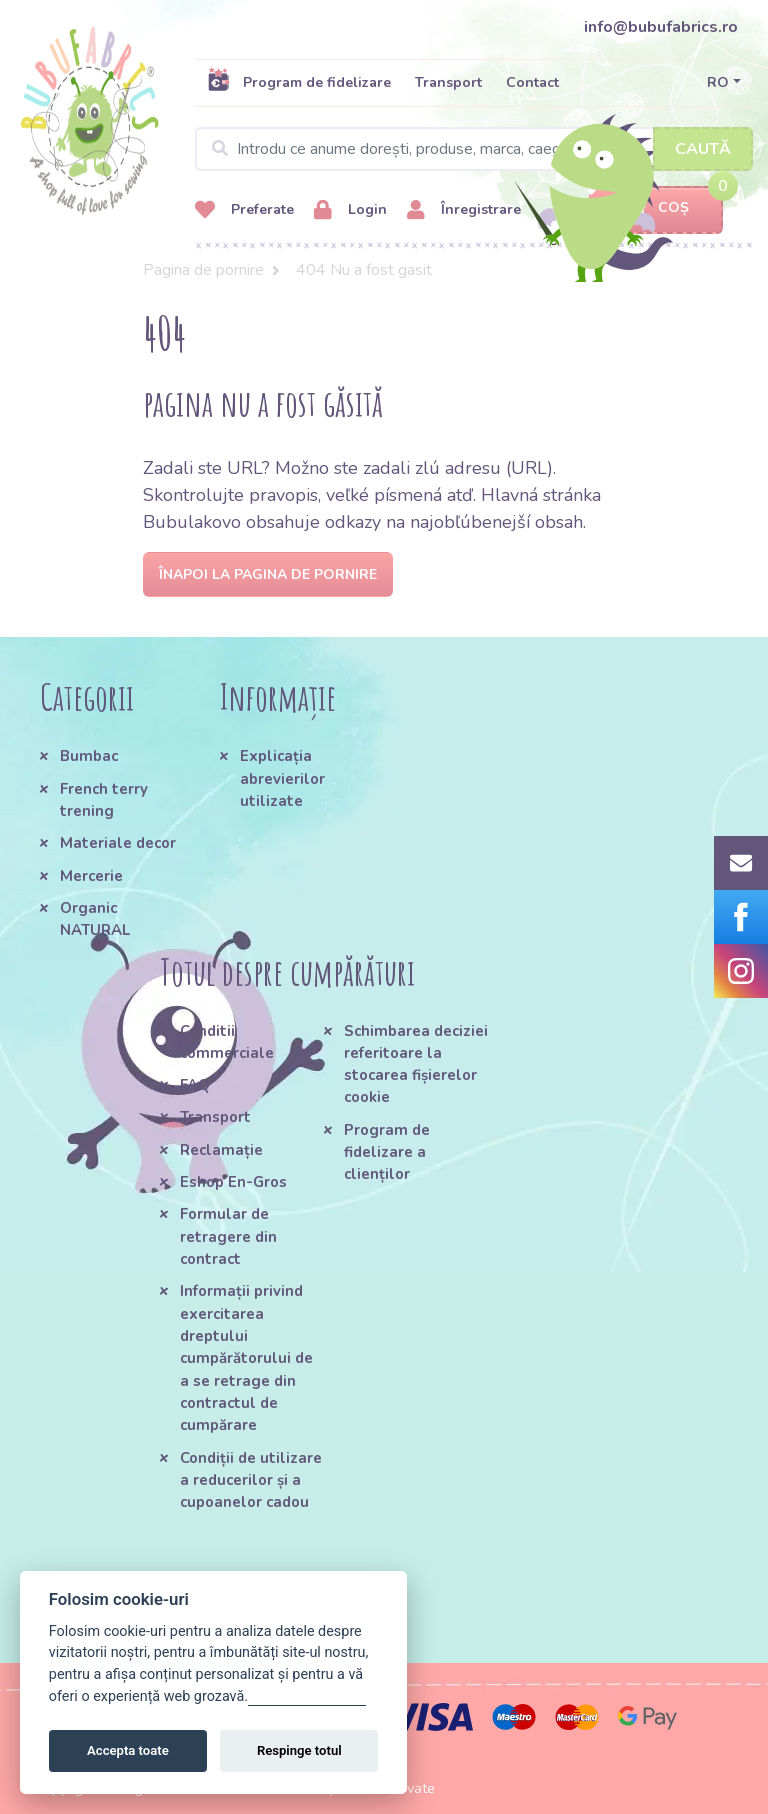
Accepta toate (128, 1750)
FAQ (195, 1085)
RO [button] (718, 82)
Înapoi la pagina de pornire (268, 574)
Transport (448, 82)
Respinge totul (299, 1750)
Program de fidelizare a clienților (387, 1152)
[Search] (474, 149)
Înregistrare (464, 210)
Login (350, 210)
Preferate (244, 210)
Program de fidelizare (299, 82)
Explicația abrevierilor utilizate (282, 778)
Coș (656, 208)
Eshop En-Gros (233, 1182)
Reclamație (221, 1150)
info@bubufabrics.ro (661, 27)
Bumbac (89, 756)
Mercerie (91, 876)
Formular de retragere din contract (228, 1236)
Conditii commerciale (227, 1042)
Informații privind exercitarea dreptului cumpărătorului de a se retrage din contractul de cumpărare (246, 1358)
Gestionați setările (307, 1696)
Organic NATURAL (95, 919)
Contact (532, 82)
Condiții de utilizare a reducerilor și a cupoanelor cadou (251, 1480)
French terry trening (104, 800)
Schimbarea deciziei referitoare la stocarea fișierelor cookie (416, 1064)
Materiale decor (118, 843)
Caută (703, 149)
